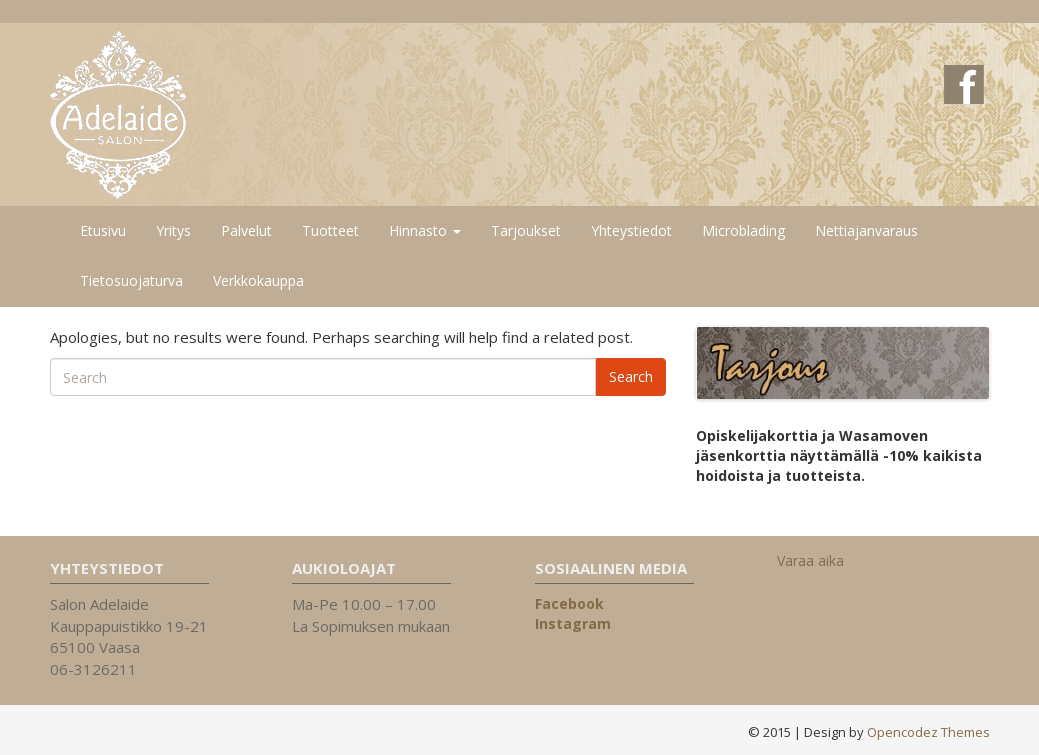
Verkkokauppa (258, 280)
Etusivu (103, 230)
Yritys (173, 230)
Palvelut (246, 230)
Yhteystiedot (631, 230)
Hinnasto (425, 230)
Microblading (743, 230)
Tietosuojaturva (131, 280)
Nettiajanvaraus (866, 230)
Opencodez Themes (928, 732)
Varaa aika (810, 560)
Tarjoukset (526, 230)
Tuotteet (330, 230)
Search (631, 376)
